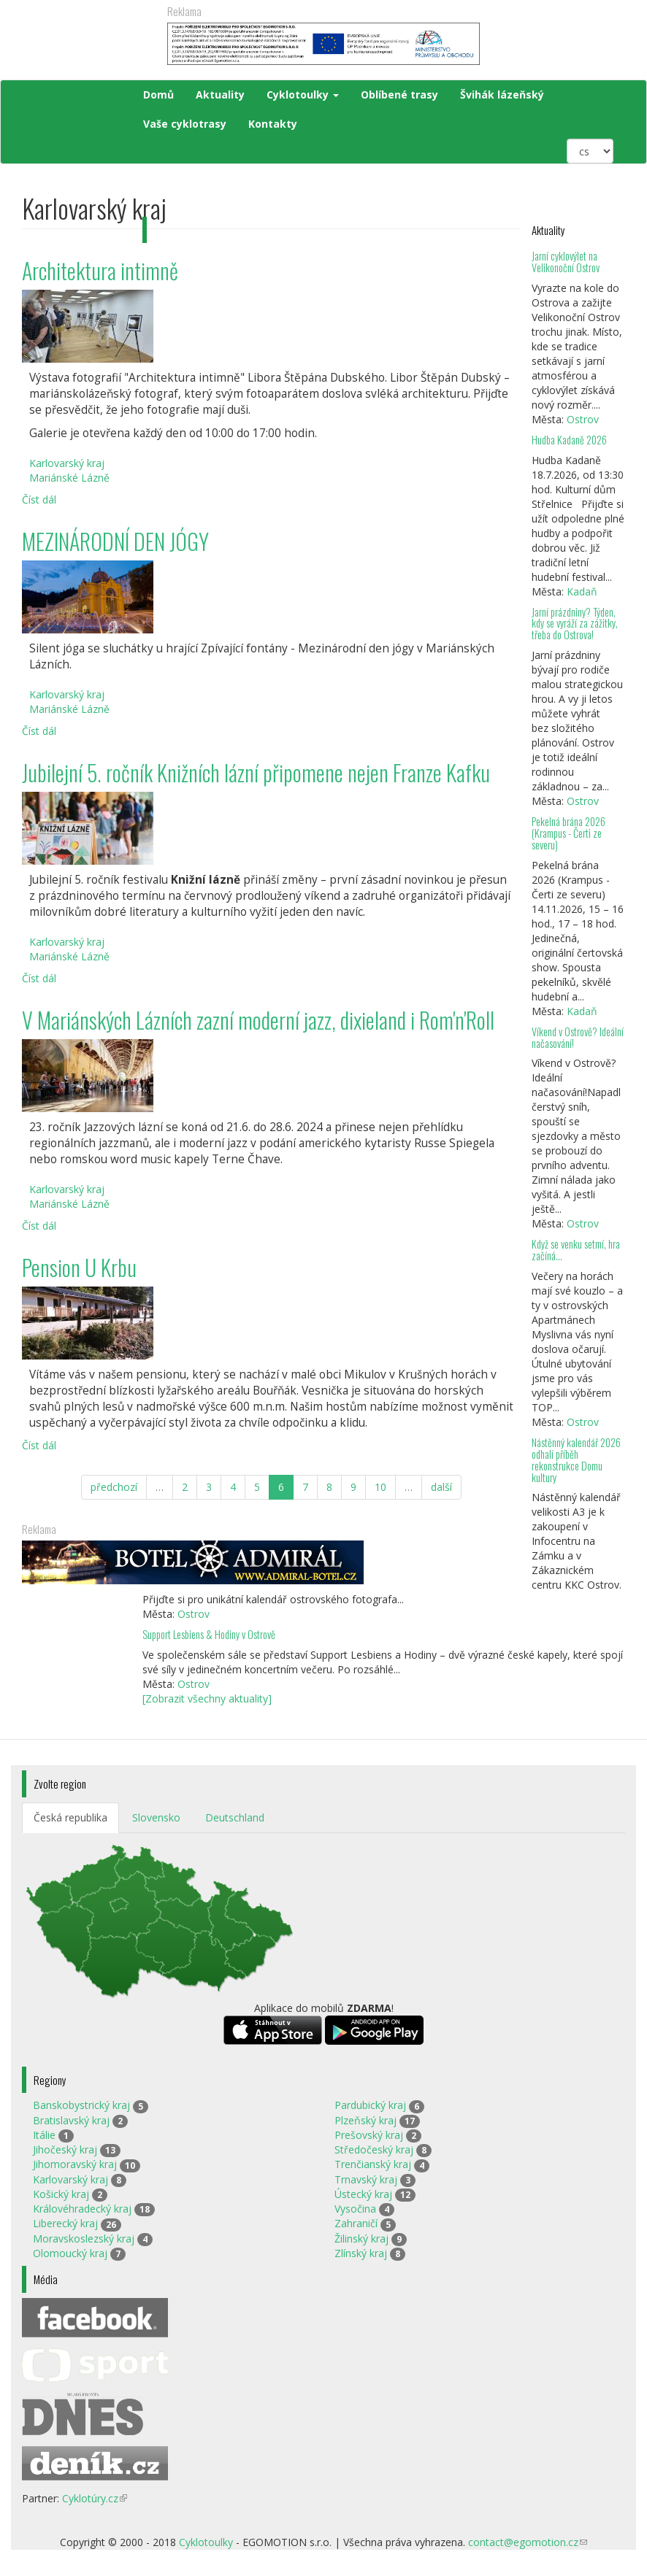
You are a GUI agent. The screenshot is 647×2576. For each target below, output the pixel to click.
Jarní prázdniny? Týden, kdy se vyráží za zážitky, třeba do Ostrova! (575, 623)
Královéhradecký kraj (82, 2209)
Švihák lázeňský (502, 94)
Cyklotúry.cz (94, 2498)
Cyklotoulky (303, 94)
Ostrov (583, 419)
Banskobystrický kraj (81, 2105)
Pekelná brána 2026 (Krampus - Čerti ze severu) (568, 833)
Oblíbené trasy (399, 94)
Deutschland (234, 1817)
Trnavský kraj (365, 2179)
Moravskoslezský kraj (83, 2238)
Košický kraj (61, 2194)
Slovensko (156, 1817)
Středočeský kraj (373, 2149)
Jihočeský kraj (65, 2149)
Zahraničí (356, 2223)
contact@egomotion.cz (527, 2542)
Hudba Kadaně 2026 (569, 439)
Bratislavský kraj (71, 2120)
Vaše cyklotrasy (184, 124)
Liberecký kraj (65, 2223)
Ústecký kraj (363, 2194)
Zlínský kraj (360, 2253)
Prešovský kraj (368, 2135)
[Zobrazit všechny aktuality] (207, 1698)
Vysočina (355, 2209)
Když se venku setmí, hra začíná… (576, 1249)
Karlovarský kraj (70, 2179)
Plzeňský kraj (365, 2120)
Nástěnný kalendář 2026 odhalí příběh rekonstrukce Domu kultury (576, 1460)
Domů (158, 94)
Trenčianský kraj (372, 2164)
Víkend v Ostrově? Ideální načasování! (578, 1037)
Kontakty (272, 124)
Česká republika (70, 1817)
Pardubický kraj (370, 2105)
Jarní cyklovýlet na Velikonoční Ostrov (566, 261)
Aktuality (220, 94)
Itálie (44, 2135)
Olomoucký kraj (70, 2253)
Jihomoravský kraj (75, 2164)
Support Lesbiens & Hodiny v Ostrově (208, 1634)
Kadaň (582, 591)
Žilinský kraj (361, 2238)
